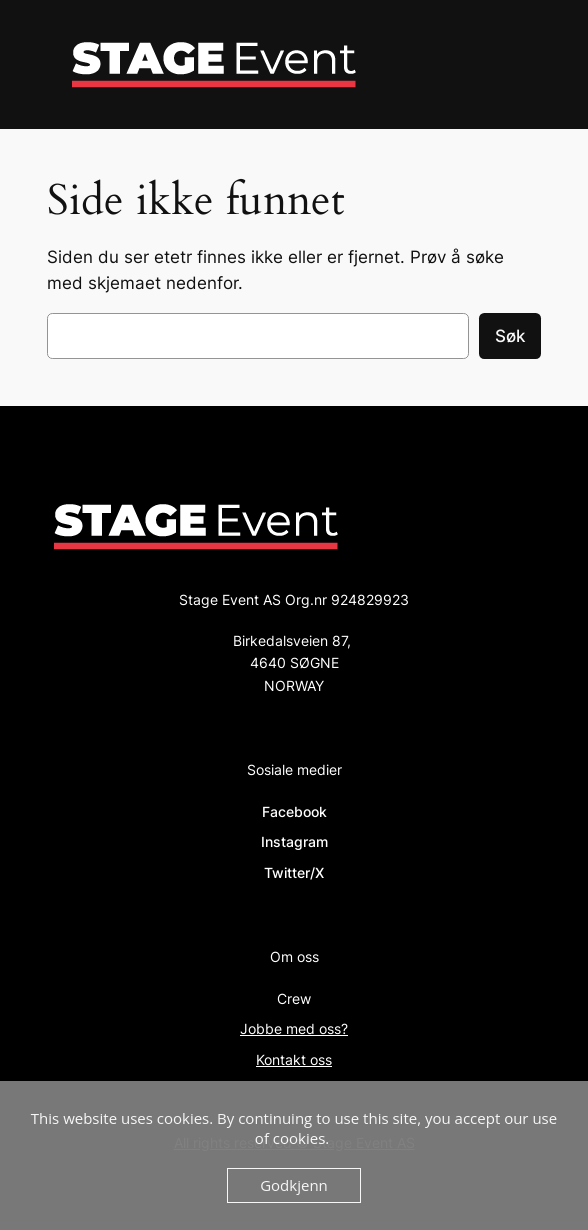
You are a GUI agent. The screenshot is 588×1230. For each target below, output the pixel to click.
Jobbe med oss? (294, 1028)
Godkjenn (294, 1185)
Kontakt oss (294, 1059)
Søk (510, 336)
